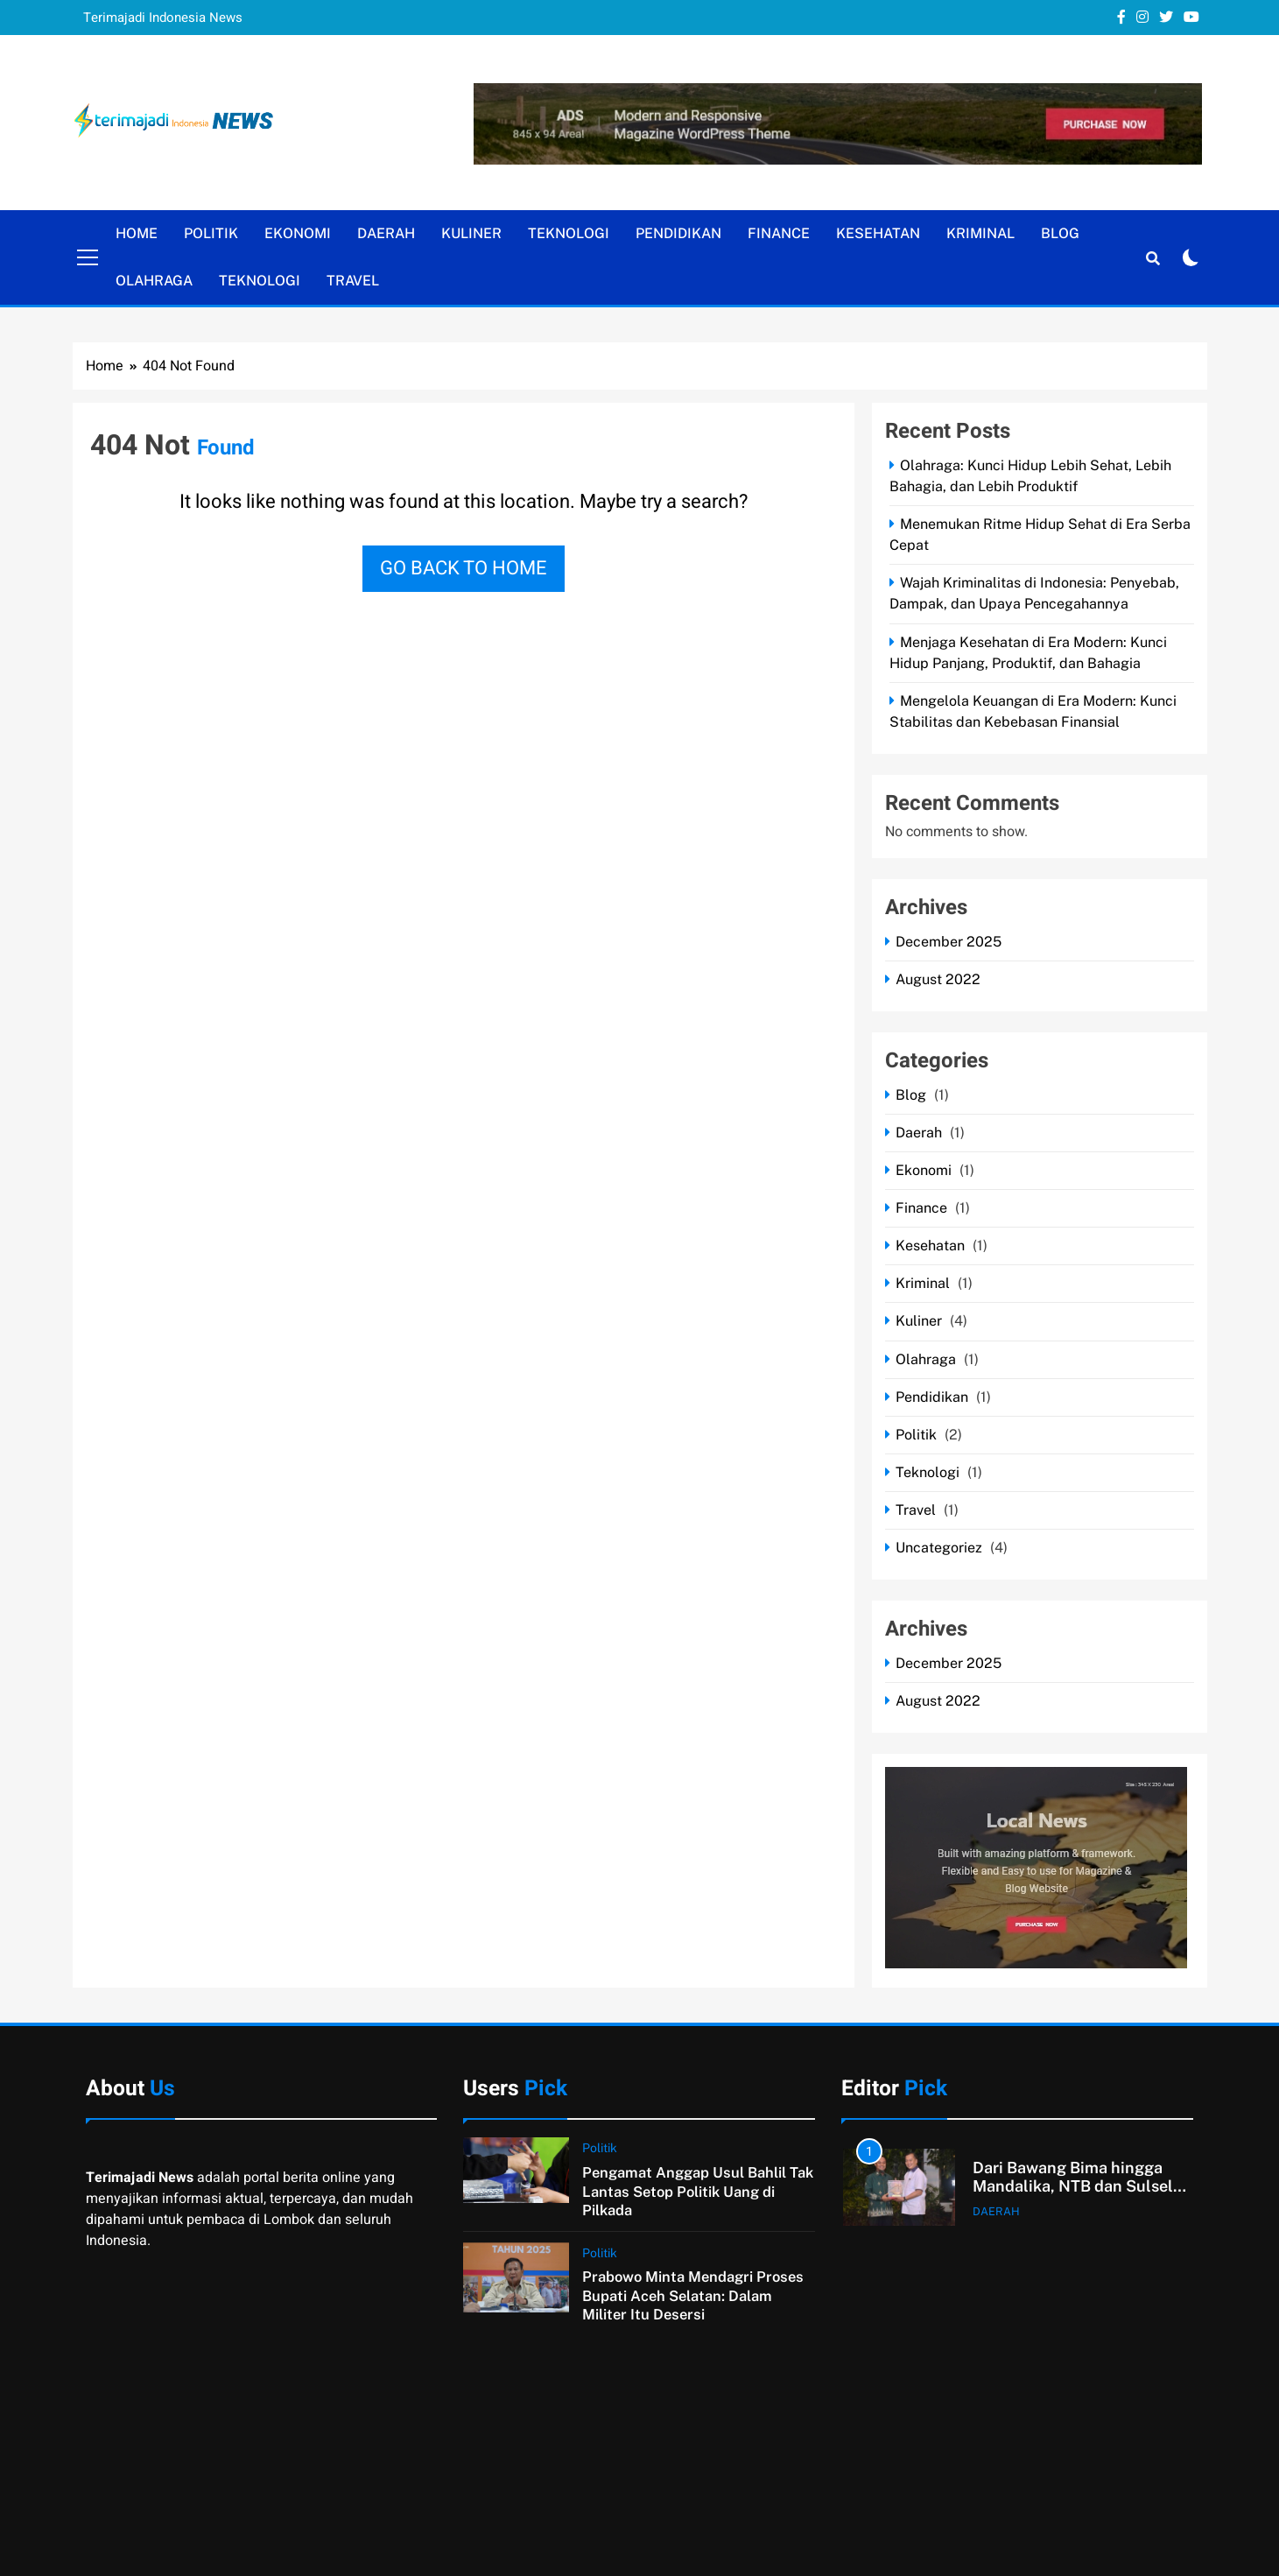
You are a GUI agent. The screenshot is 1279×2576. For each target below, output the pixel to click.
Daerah (386, 233)
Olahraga (154, 280)
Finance (779, 233)
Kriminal (980, 233)
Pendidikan (678, 233)
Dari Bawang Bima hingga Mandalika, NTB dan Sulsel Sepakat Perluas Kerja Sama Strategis (1077, 2196)
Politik (211, 233)
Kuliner (471, 233)
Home (137, 233)
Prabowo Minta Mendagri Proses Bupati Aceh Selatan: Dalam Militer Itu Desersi (693, 2295)
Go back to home (463, 568)
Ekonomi (297, 233)
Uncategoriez (939, 1547)
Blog (1060, 233)
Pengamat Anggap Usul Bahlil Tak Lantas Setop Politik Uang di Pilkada (697, 2191)
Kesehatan (878, 233)
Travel (353, 280)
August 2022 (938, 979)
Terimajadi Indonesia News (162, 17)
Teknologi (568, 233)
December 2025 (948, 941)
